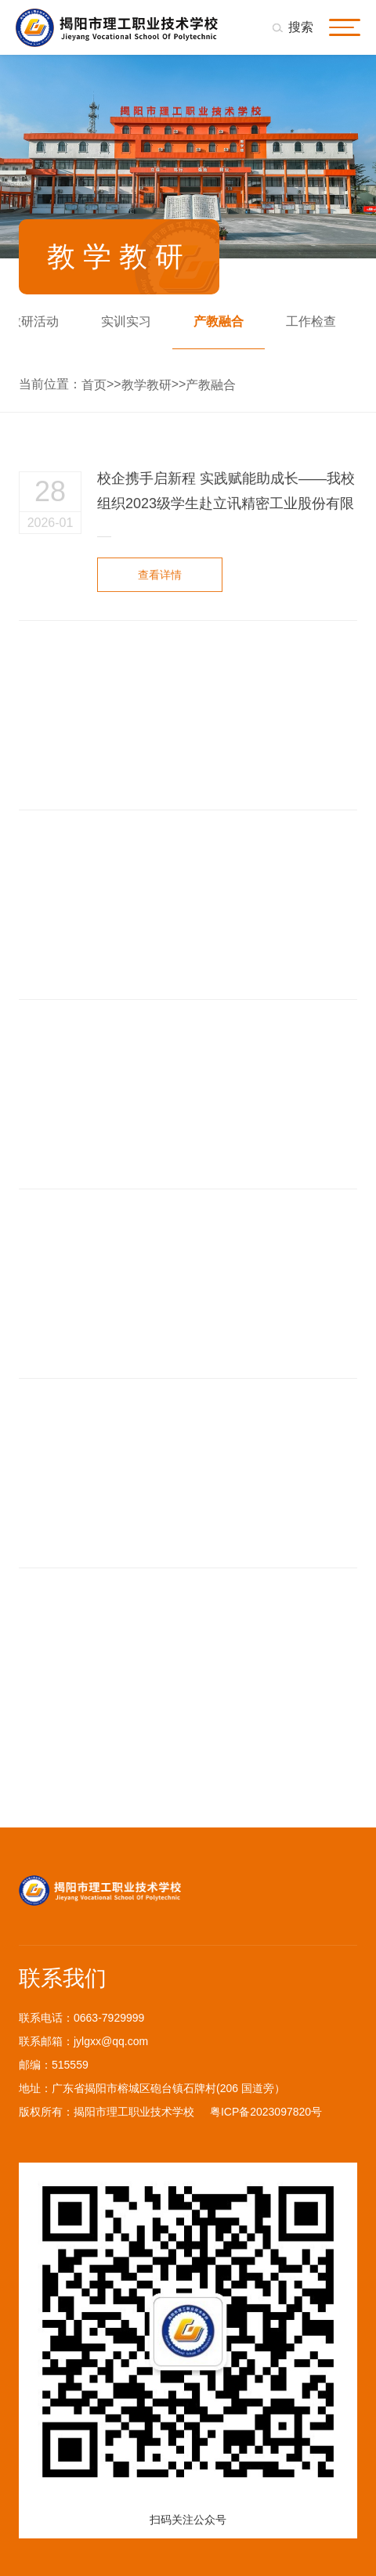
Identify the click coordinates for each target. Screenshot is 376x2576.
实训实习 (126, 321)
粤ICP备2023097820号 (266, 2111)
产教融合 (218, 321)
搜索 (300, 27)
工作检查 (311, 321)
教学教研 (146, 384)
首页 (94, 384)
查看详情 (160, 577)
